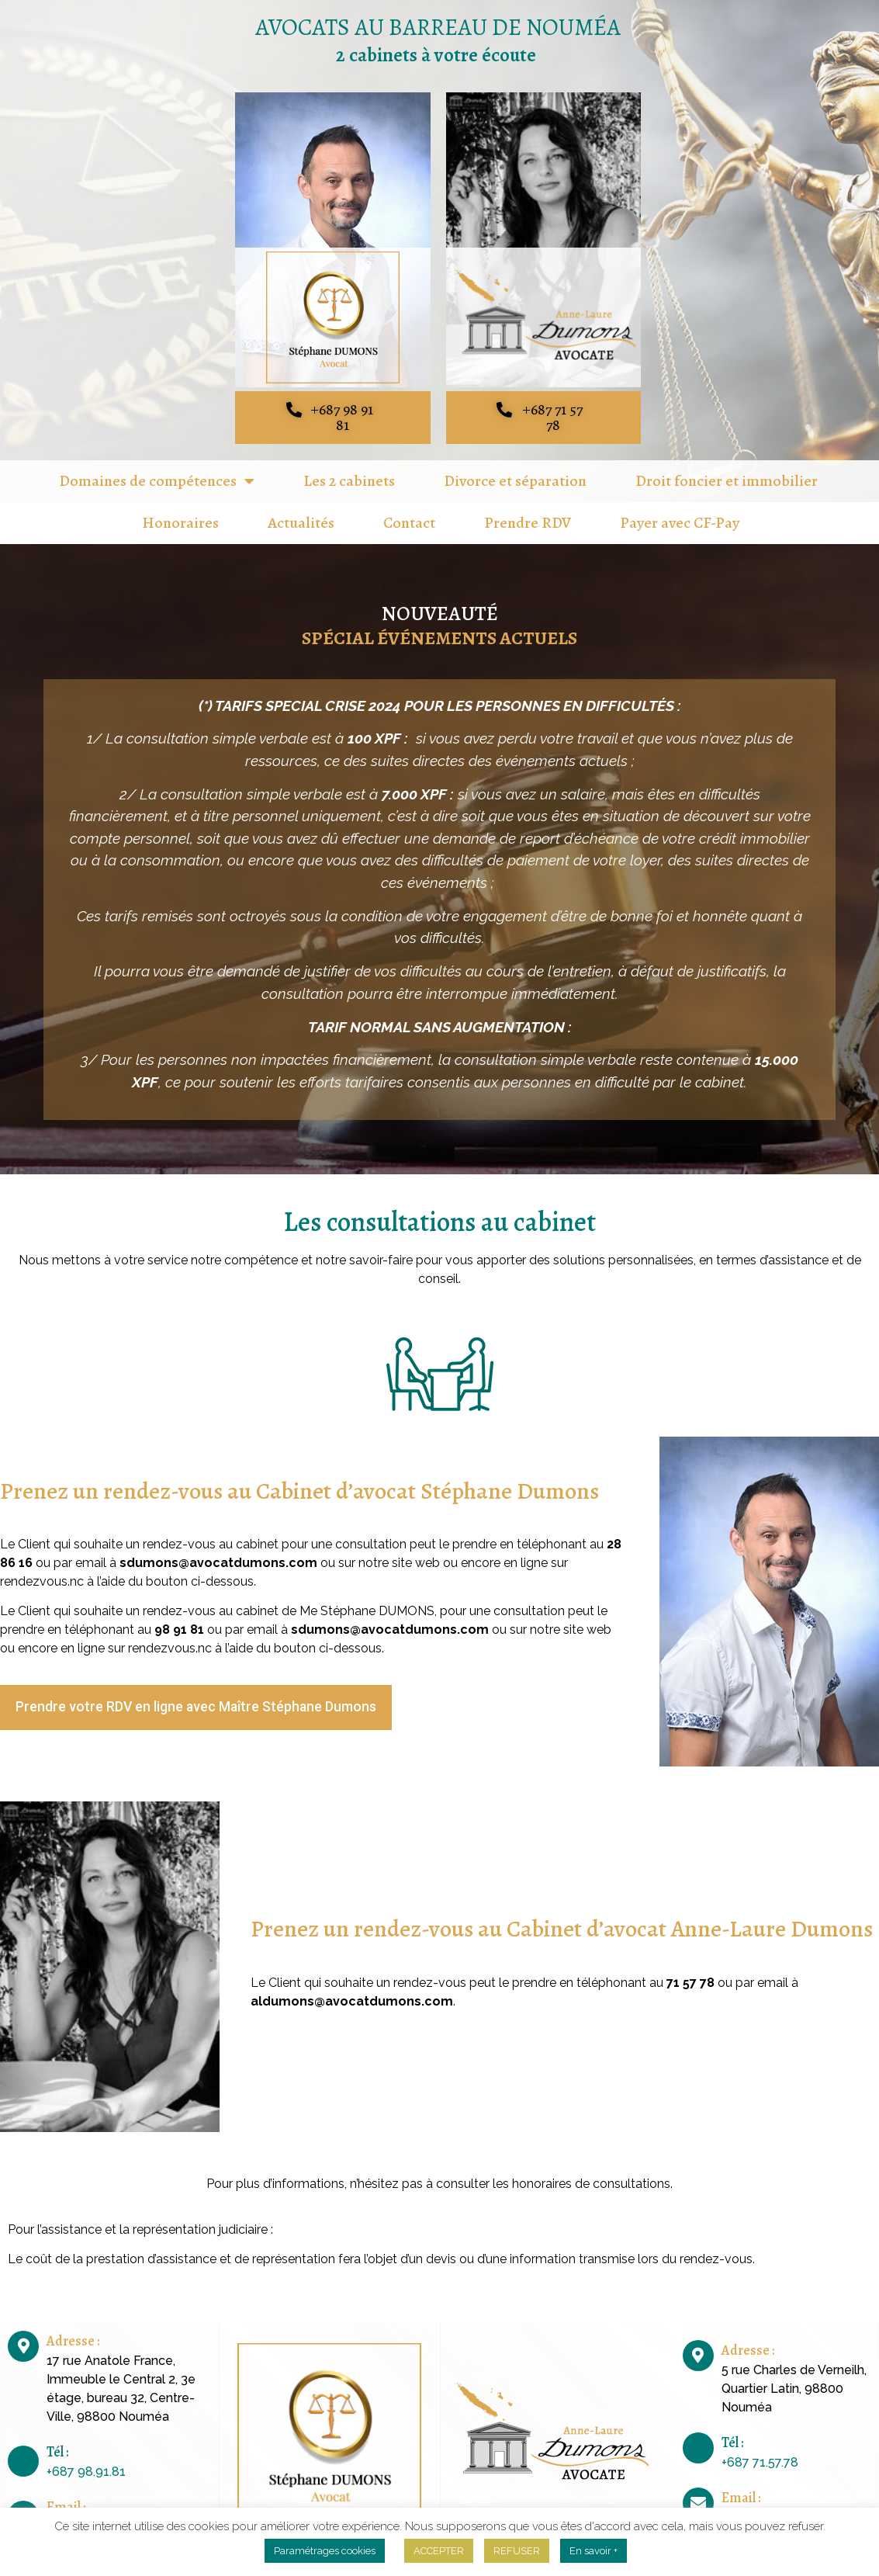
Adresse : (73, 2326)
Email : (66, 2492)
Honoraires (180, 508)
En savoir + (593, 2551)
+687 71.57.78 (760, 2447)
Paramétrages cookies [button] (324, 2551)
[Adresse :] (23, 2331)
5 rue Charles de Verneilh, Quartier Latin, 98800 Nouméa (794, 2374)
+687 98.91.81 (86, 2456)
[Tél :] (23, 2446)
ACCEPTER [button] (439, 2551)
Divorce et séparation (515, 466)
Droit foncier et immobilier (726, 466)
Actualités (301, 508)
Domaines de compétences (156, 466)
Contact (409, 508)
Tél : (57, 2437)
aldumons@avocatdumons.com (352, 1986)
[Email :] (23, 2501)
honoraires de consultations (591, 2169)
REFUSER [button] (516, 2551)
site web (417, 1548)
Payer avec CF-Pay (679, 508)
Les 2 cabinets (349, 466)
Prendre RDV (527, 508)
